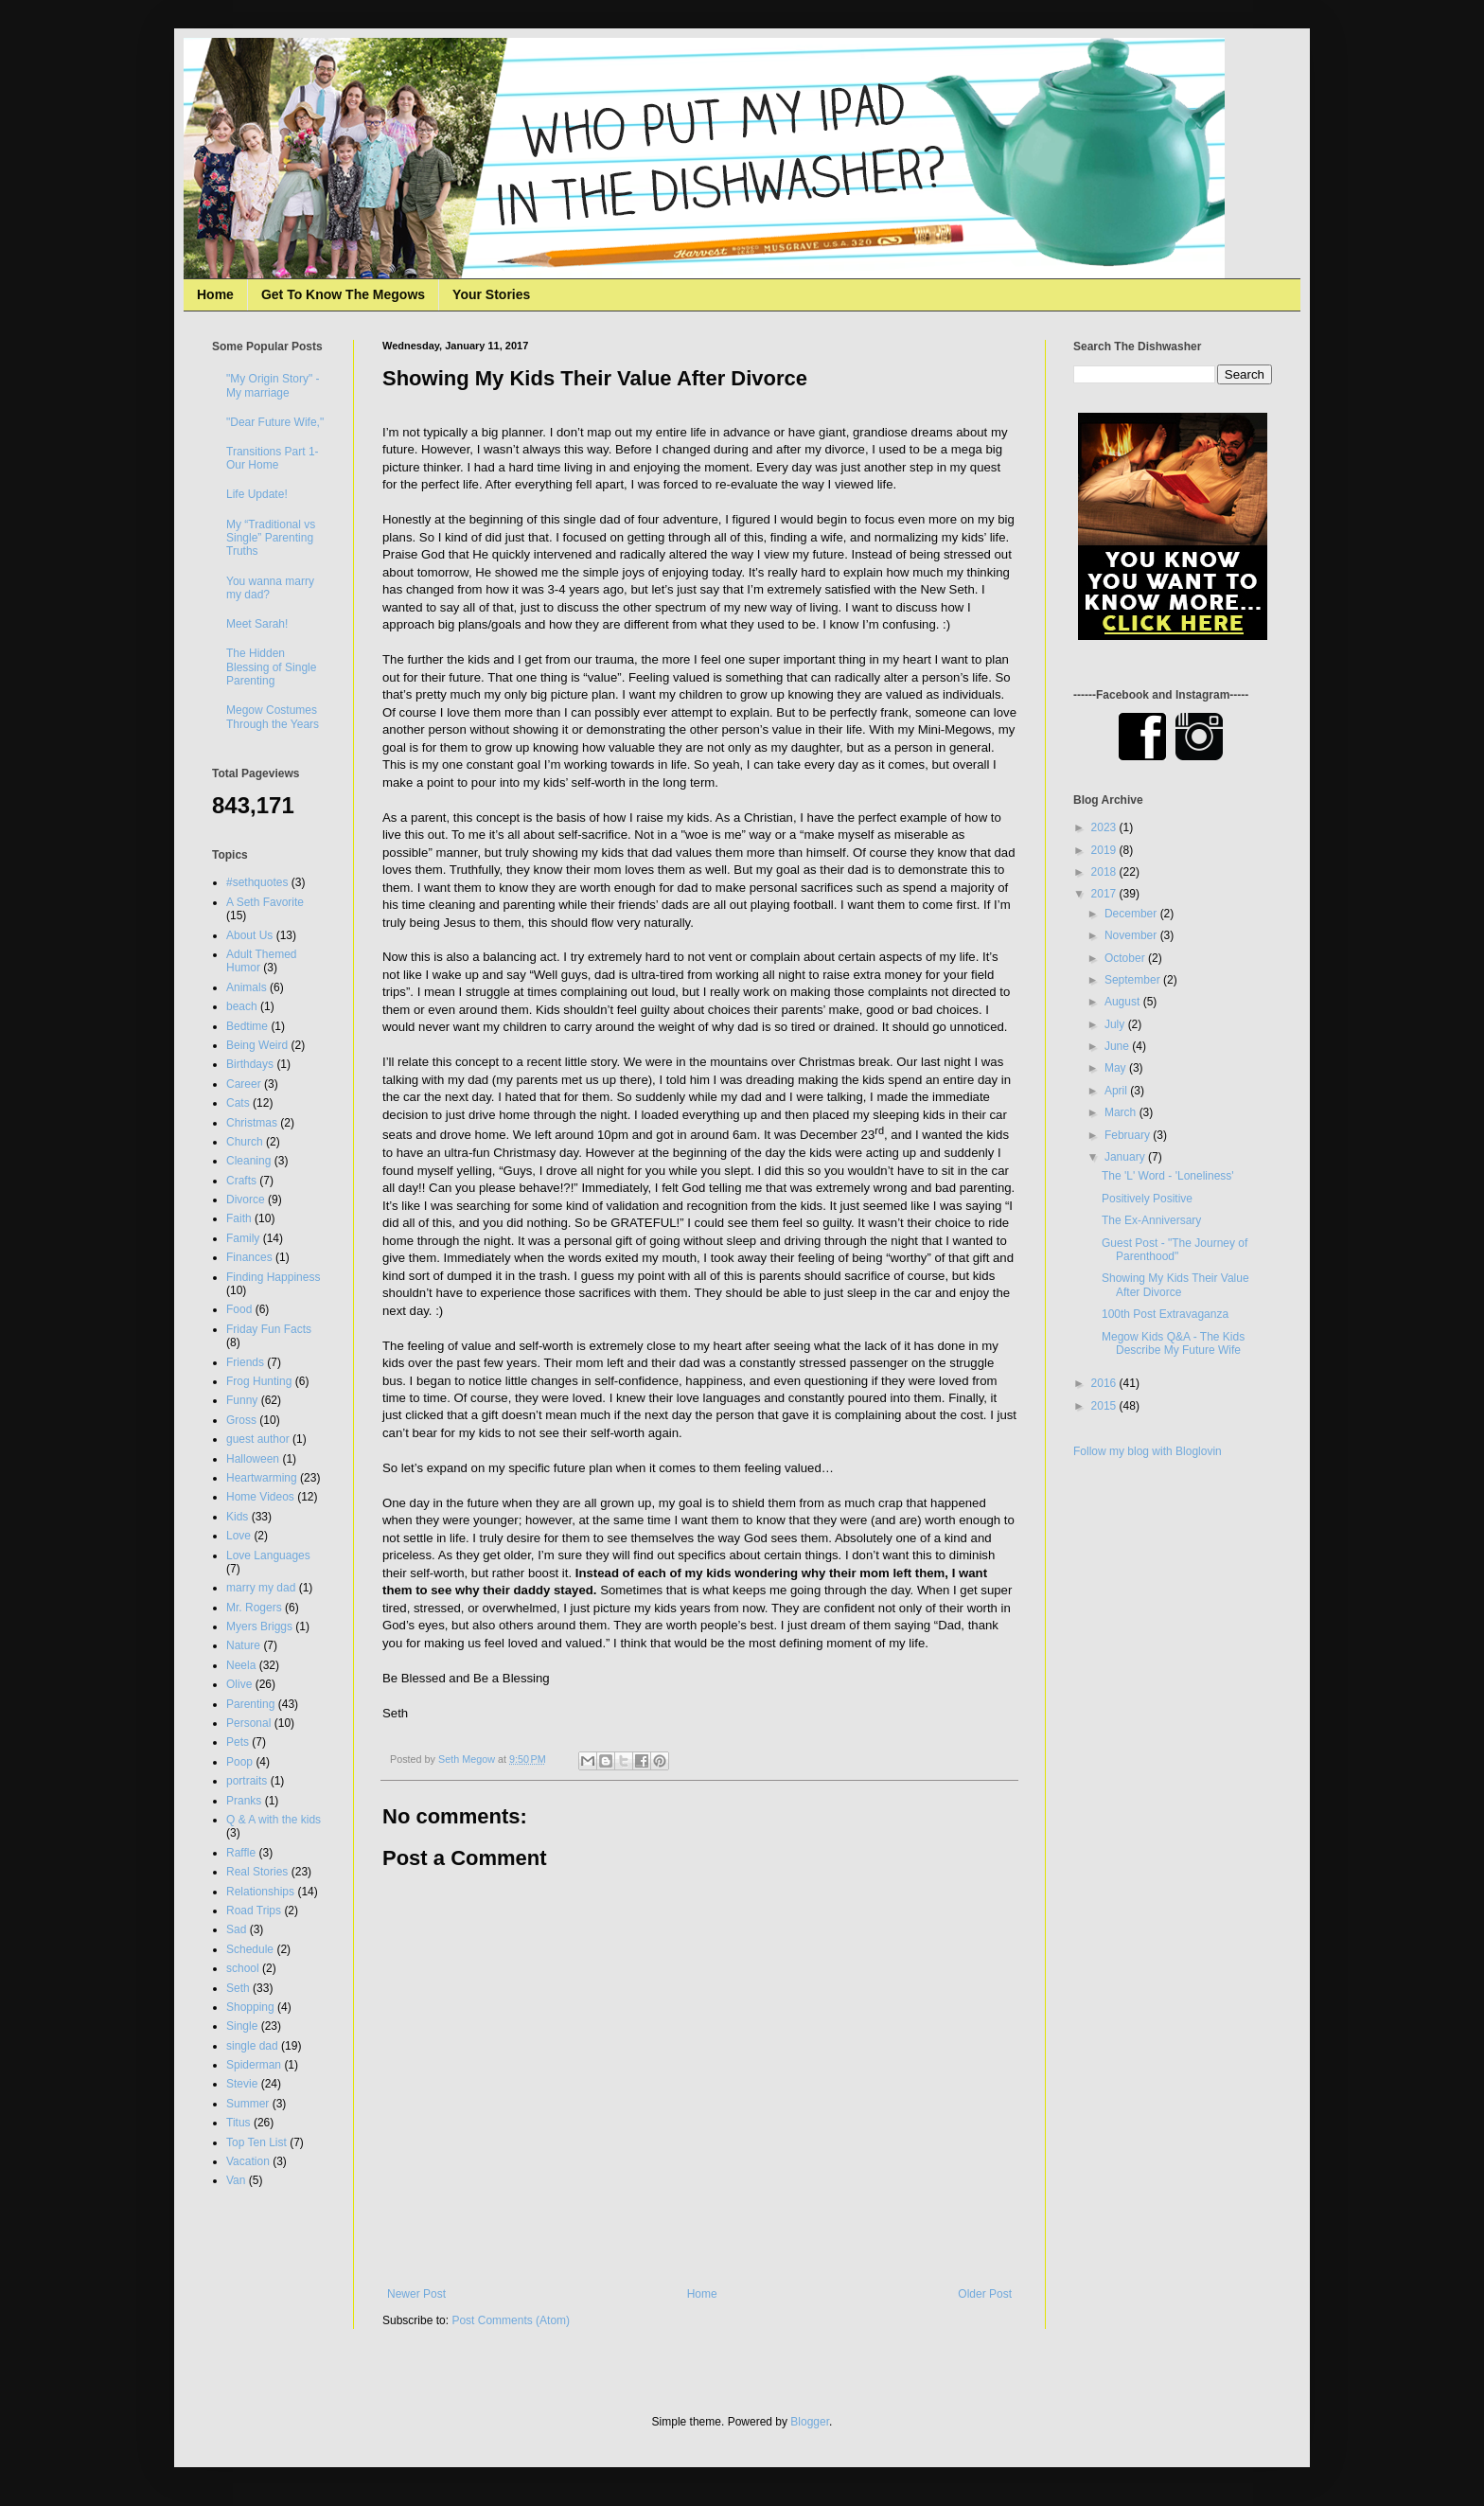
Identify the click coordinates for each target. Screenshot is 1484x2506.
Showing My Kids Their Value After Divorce (1175, 1284)
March (1122, 1112)
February (1128, 1135)
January (1126, 1157)
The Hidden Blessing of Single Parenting (271, 667)
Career (243, 1084)
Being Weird (257, 1045)
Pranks (243, 1800)
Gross (241, 1420)
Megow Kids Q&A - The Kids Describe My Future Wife (1173, 1343)
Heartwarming (261, 1477)
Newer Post (416, 2294)
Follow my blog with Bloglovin (1147, 1451)
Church (244, 1141)
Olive (239, 1684)
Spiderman (253, 2064)
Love (238, 1535)
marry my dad (260, 1587)
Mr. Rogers (254, 1607)
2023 (1105, 827)
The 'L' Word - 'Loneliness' (1168, 1175)
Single (241, 2026)
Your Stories (491, 294)
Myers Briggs (259, 1626)
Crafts (241, 1180)
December (1132, 913)
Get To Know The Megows (343, 294)
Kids (237, 1516)
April (1117, 1090)
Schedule (250, 1949)
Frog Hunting (259, 1381)
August (1123, 1001)
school (242, 1968)
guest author (258, 1439)
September (1133, 979)
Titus (238, 2122)
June (1118, 1046)
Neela (241, 1665)
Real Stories (257, 1871)
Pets (237, 1742)
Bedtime (247, 1026)
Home (215, 294)
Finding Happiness (273, 1277)
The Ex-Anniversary (1151, 1220)
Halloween (252, 1459)
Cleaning (248, 1160)
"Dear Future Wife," (275, 422)
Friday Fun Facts (268, 1329)
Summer (247, 2103)
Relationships (260, 1891)
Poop (239, 1761)
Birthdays (250, 1064)
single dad (252, 2046)
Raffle (241, 1852)
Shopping (250, 2007)
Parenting (250, 1704)
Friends (245, 1362)
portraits (246, 1780)
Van (235, 2180)
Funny (241, 1400)
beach (241, 1006)
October (1126, 958)
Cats (238, 1103)
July (1116, 1024)
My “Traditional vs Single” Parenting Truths (270, 538)
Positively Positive (1147, 1198)
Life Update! (257, 494)
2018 (1105, 872)
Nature (243, 1645)
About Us (249, 935)
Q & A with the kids (273, 1819)
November (1132, 935)
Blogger (809, 2421)
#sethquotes (257, 882)
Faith (239, 1218)
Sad (236, 1929)
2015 (1105, 1406)
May (1116, 1068)
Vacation (248, 2161)
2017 (1105, 893)
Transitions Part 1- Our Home (272, 458)
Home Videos (260, 1496)
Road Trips (253, 1910)
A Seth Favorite (265, 902)
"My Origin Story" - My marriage (273, 385)
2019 (1105, 850)
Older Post (985, 2294)
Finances (249, 1257)
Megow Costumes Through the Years (272, 716)
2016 (1105, 1383)
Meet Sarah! (257, 624)
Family (242, 1238)
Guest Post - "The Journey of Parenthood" (1174, 1249)
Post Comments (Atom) (510, 2320)
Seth (238, 1988)
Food (239, 1309)
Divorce (245, 1199)
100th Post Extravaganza (1165, 1314)
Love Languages (268, 1555)
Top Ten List (256, 2142)
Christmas (251, 1122)
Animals (246, 987)
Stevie (241, 2083)
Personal (248, 1723)
